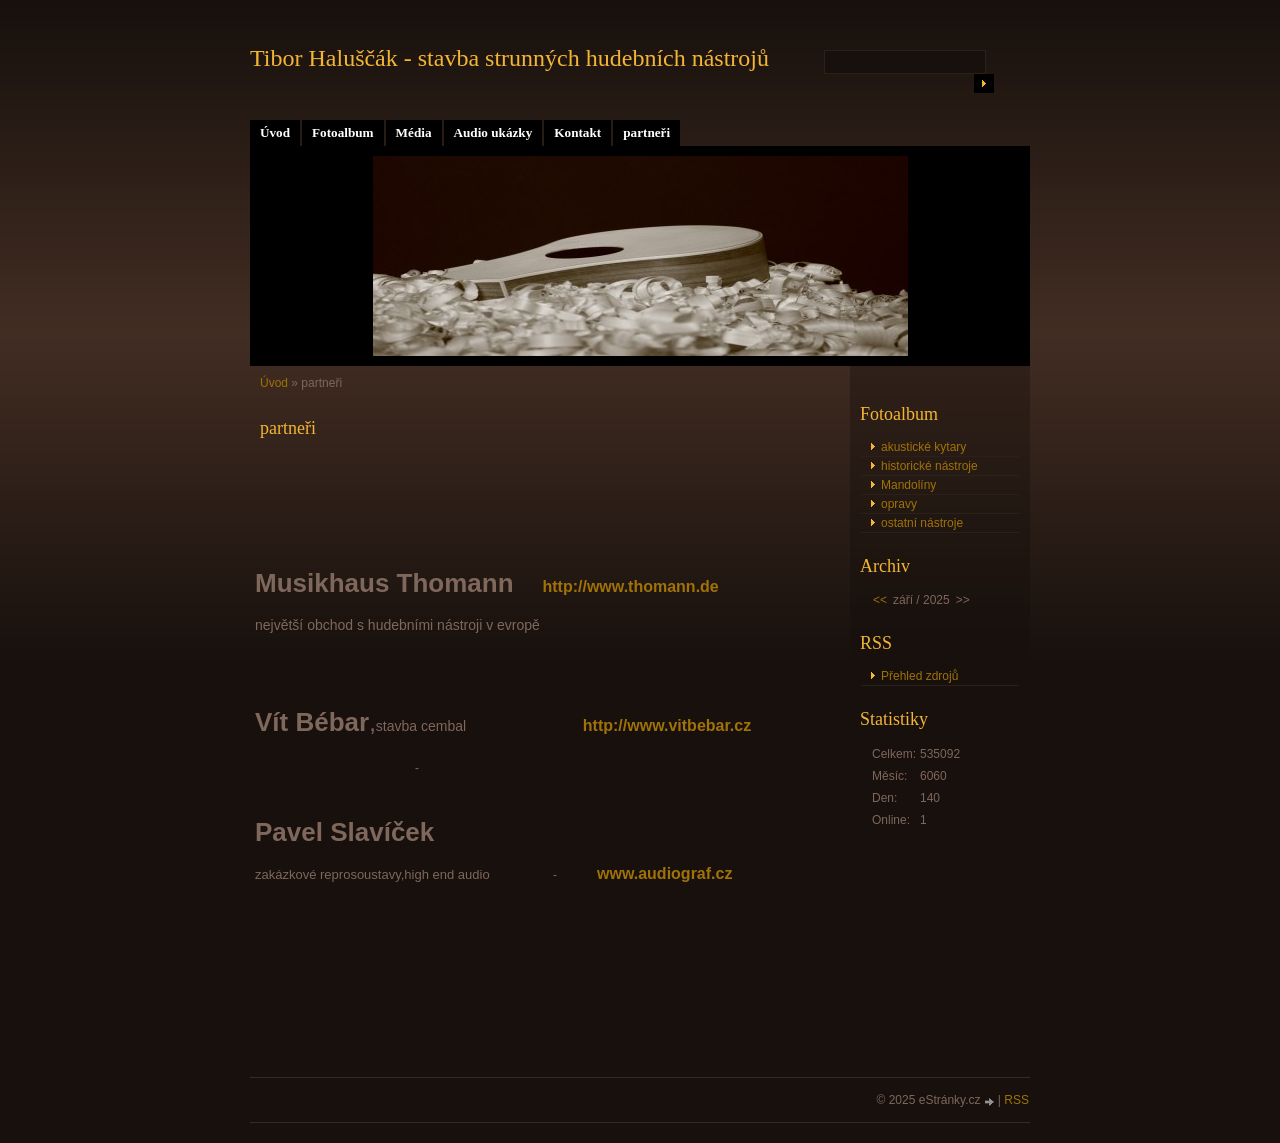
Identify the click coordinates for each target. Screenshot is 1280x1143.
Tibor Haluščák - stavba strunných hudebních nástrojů (509, 58)
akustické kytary (923, 447)
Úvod (275, 132)
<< (880, 600)
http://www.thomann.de (630, 586)
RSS (1016, 1100)
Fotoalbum (343, 132)
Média (414, 132)
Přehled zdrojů (919, 676)
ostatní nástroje (922, 523)
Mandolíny (908, 485)
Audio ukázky (493, 132)
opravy (899, 504)
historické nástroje (929, 466)
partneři (646, 132)
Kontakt (577, 132)
